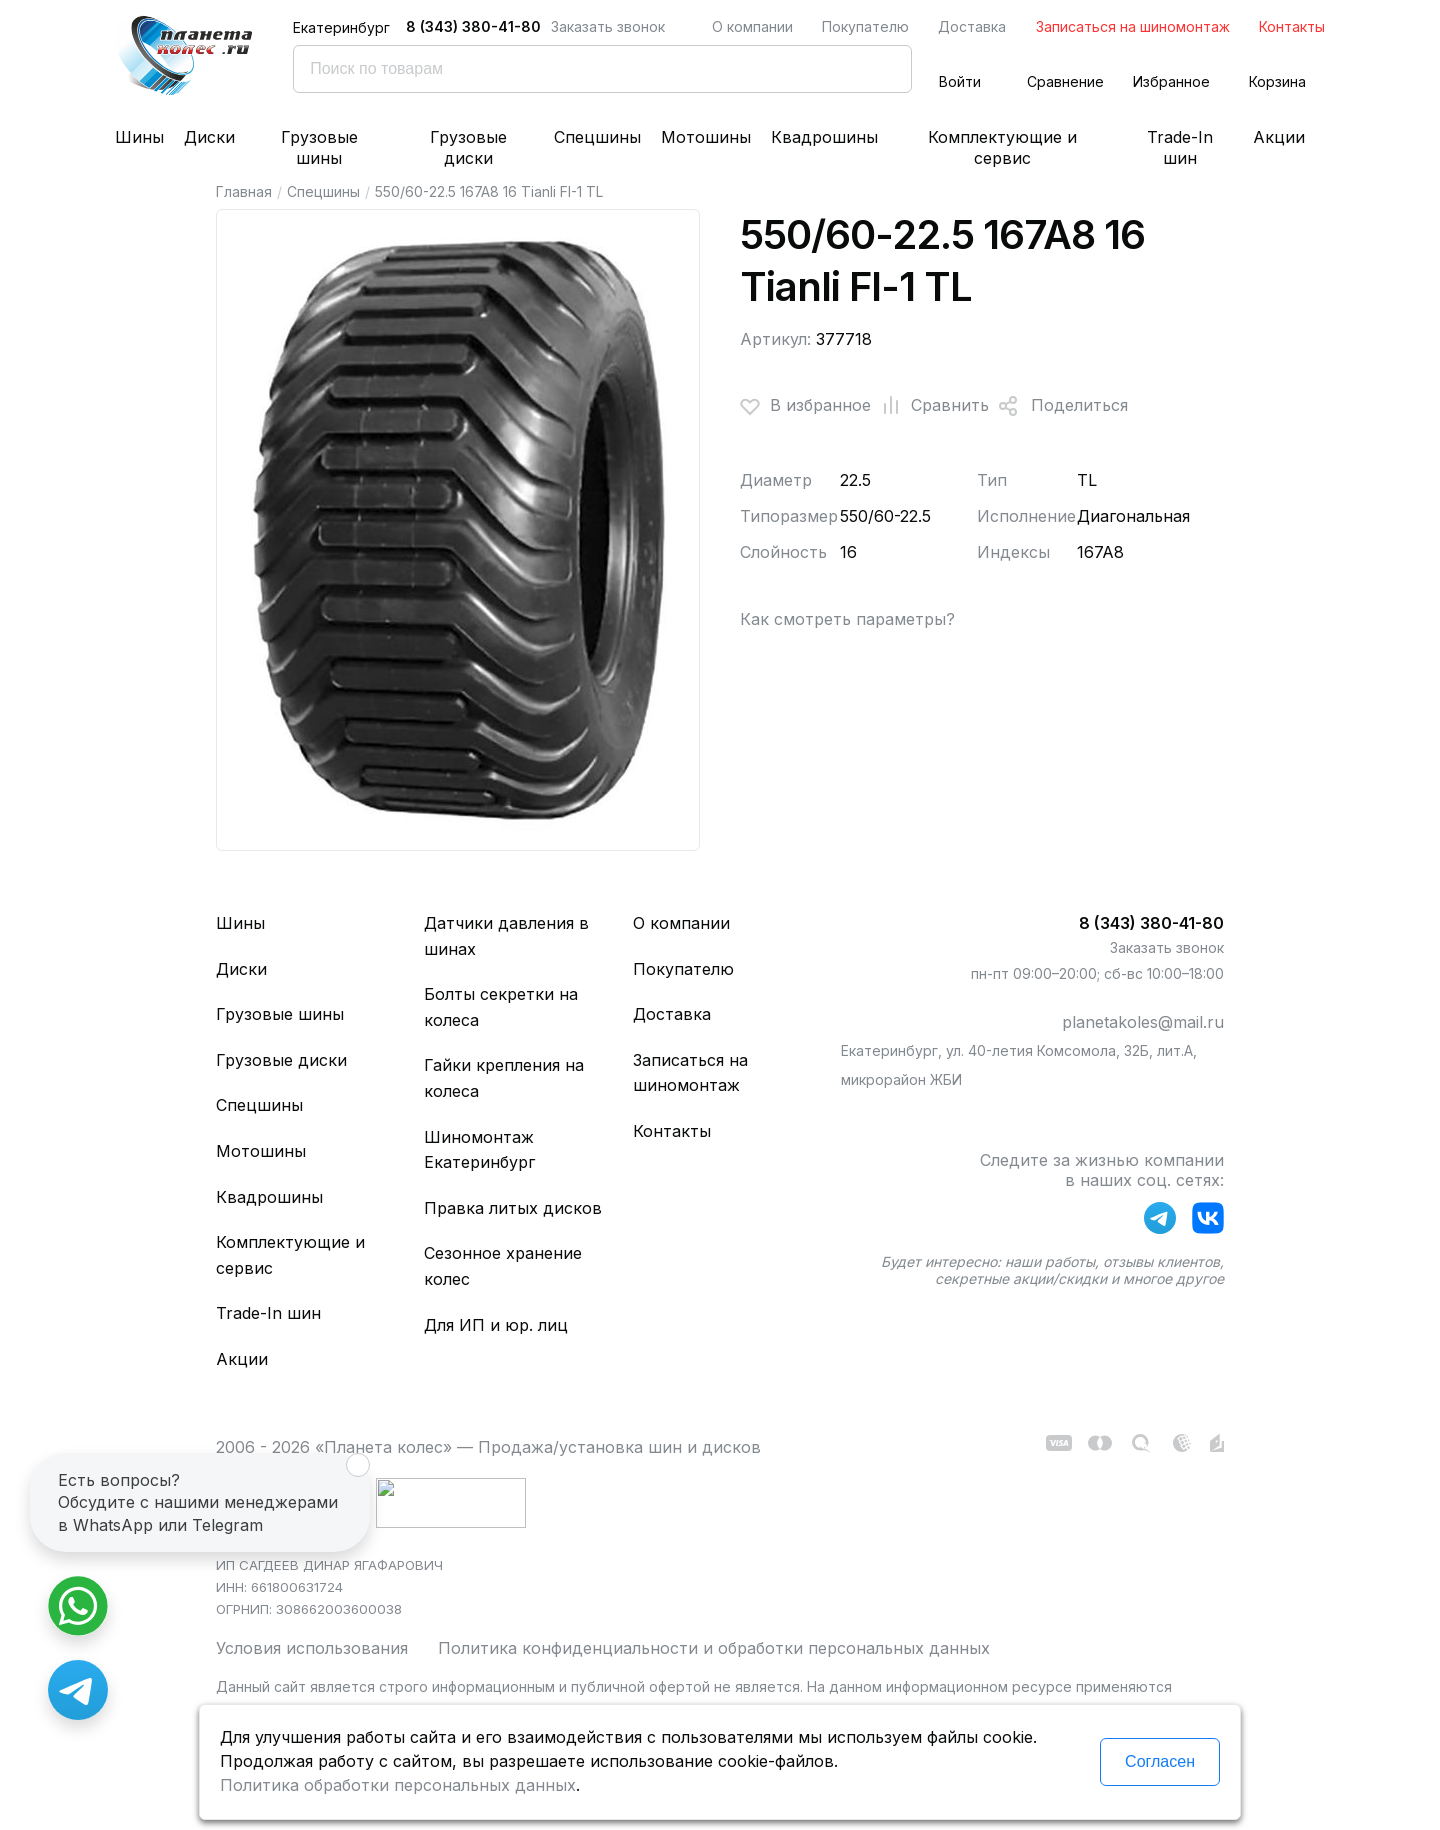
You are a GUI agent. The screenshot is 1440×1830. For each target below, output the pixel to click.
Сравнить (930, 406)
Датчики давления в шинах (506, 936)
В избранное (805, 406)
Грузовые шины (319, 147)
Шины (139, 137)
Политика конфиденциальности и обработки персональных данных (714, 1648)
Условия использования (312, 1648)
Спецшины (597, 137)
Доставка (972, 26)
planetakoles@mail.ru (1143, 1022)
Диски (209, 137)
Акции (1279, 137)
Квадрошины (824, 137)
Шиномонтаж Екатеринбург (479, 1150)
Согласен (1160, 1761)
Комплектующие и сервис (1002, 147)
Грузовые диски (468, 147)
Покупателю (865, 26)
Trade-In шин (1180, 147)
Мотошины (706, 137)
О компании (752, 26)
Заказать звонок (608, 26)
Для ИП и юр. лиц (496, 1325)
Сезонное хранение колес (503, 1266)
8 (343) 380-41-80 (473, 26)
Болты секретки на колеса (501, 1007)
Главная (244, 191)
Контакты (1292, 26)
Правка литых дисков (513, 1208)
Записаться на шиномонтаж (1133, 26)
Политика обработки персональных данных (398, 1785)
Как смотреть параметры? (847, 619)
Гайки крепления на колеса (504, 1078)
